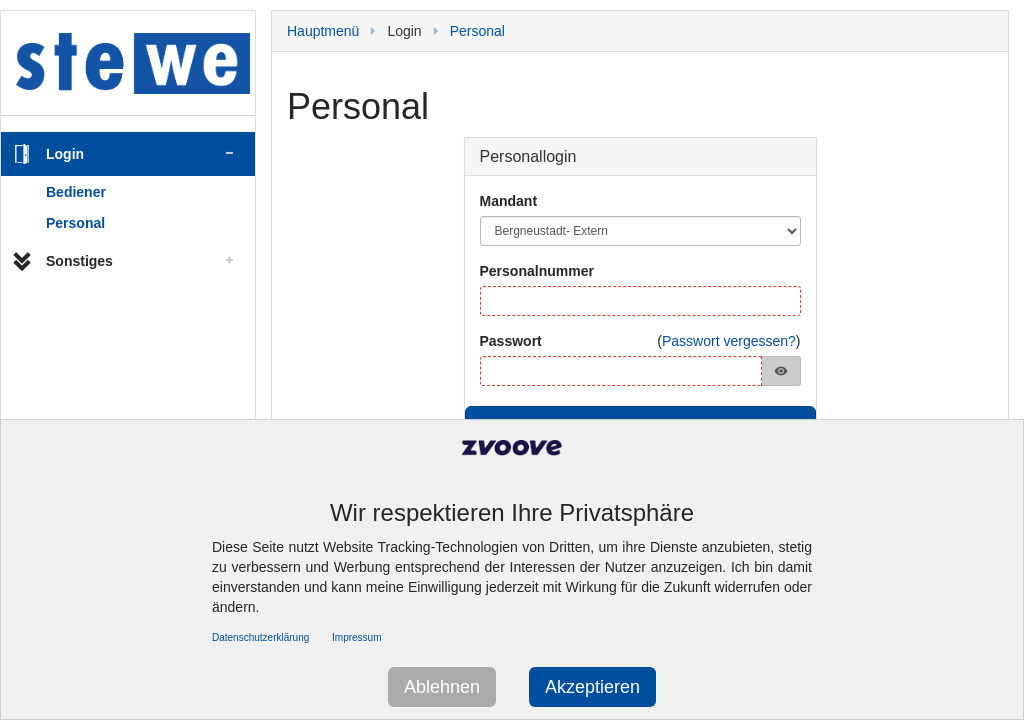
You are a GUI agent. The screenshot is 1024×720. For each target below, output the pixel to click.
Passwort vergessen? (729, 341)
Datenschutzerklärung (260, 637)
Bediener (76, 192)
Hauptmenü (323, 31)
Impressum (356, 637)
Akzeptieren (592, 687)
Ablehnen (442, 687)
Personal (75, 223)
